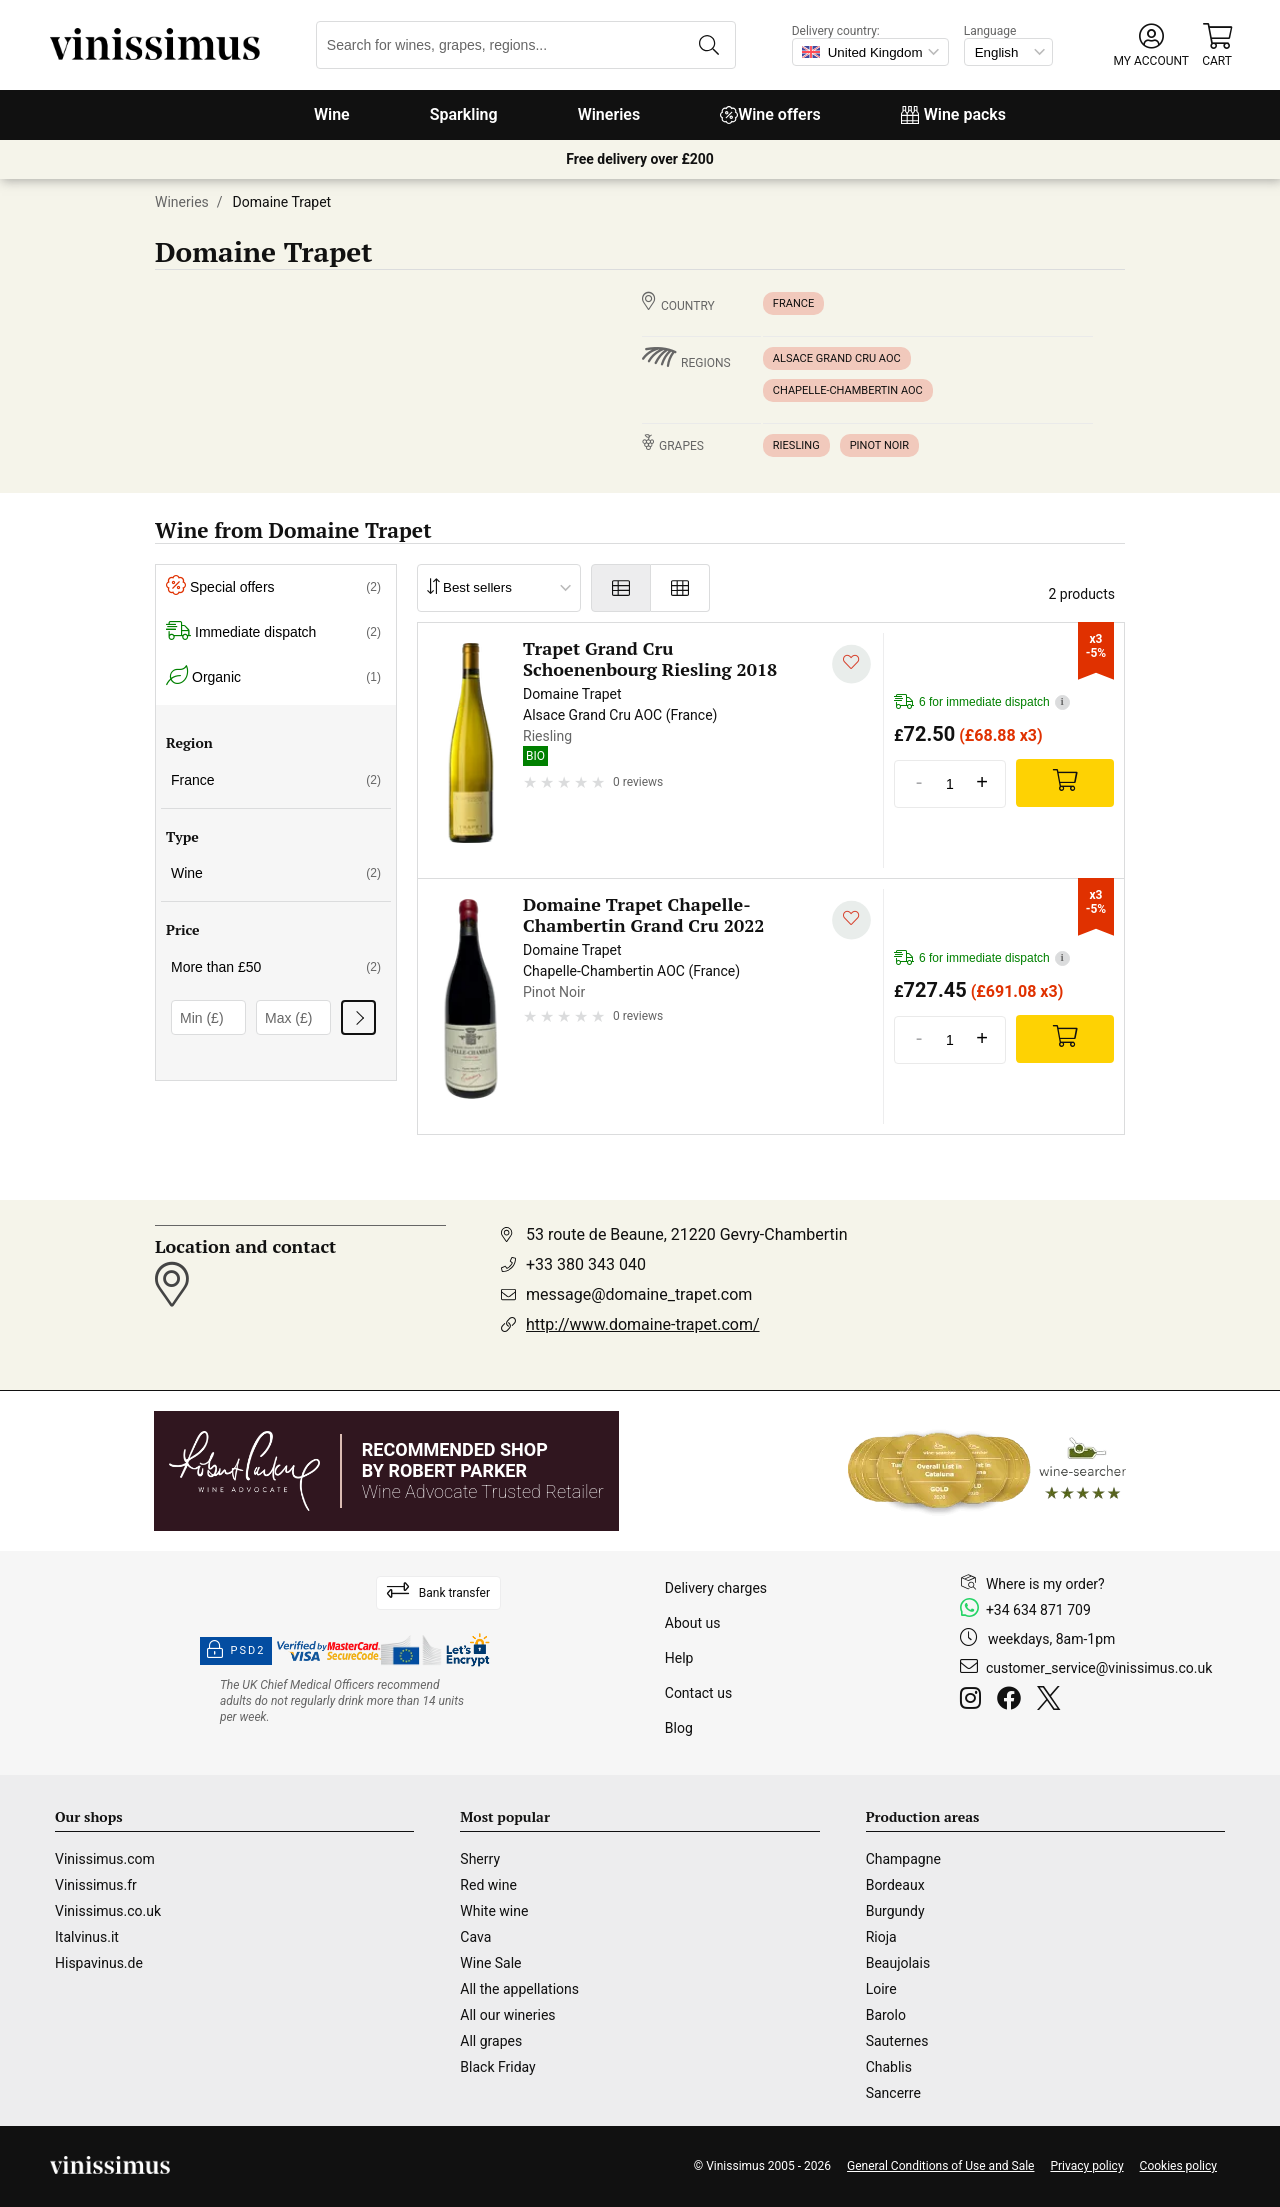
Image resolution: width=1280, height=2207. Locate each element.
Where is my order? (1045, 1584)
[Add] (1065, 783)
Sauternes (897, 2041)
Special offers (273, 587)
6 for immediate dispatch (982, 702)
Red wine (488, 1885)
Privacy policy (1086, 2166)
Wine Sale (490, 1963)
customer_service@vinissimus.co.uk (1099, 1668)
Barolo (886, 2015)
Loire (881, 1989)
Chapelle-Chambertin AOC (848, 390)
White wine (494, 1911)
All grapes (491, 2041)
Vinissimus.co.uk (108, 1911)
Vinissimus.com (105, 1859)
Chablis (889, 2067)
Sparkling (464, 114)
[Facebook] (1013, 1701)
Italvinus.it (87, 1937)
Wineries (609, 114)
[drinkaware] (345, 1701)
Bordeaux (895, 1885)
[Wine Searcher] (987, 1471)
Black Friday (497, 2067)
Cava (475, 1937)
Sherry (480, 1859)
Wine (332, 114)
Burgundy (895, 1911)
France (793, 303)
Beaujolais (898, 1963)
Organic (273, 677)
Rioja (881, 1937)
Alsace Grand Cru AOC (837, 358)
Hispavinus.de (99, 1963)
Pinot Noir (879, 445)
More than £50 (276, 967)
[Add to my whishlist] (851, 664)
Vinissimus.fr (96, 1885)
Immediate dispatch (273, 632)
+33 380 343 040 (586, 1264)
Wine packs (953, 114)
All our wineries (507, 2015)
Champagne (903, 1859)
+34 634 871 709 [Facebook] (1038, 1610)
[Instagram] (974, 1701)
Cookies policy (1178, 2166)
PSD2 (236, 1651)
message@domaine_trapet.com (639, 1294)
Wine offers (770, 114)
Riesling (796, 445)
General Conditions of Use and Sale (940, 2166)
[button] (1151, 45)
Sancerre (893, 2093)
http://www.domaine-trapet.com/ (643, 1324)
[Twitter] (1052, 1701)
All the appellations (519, 1989)
